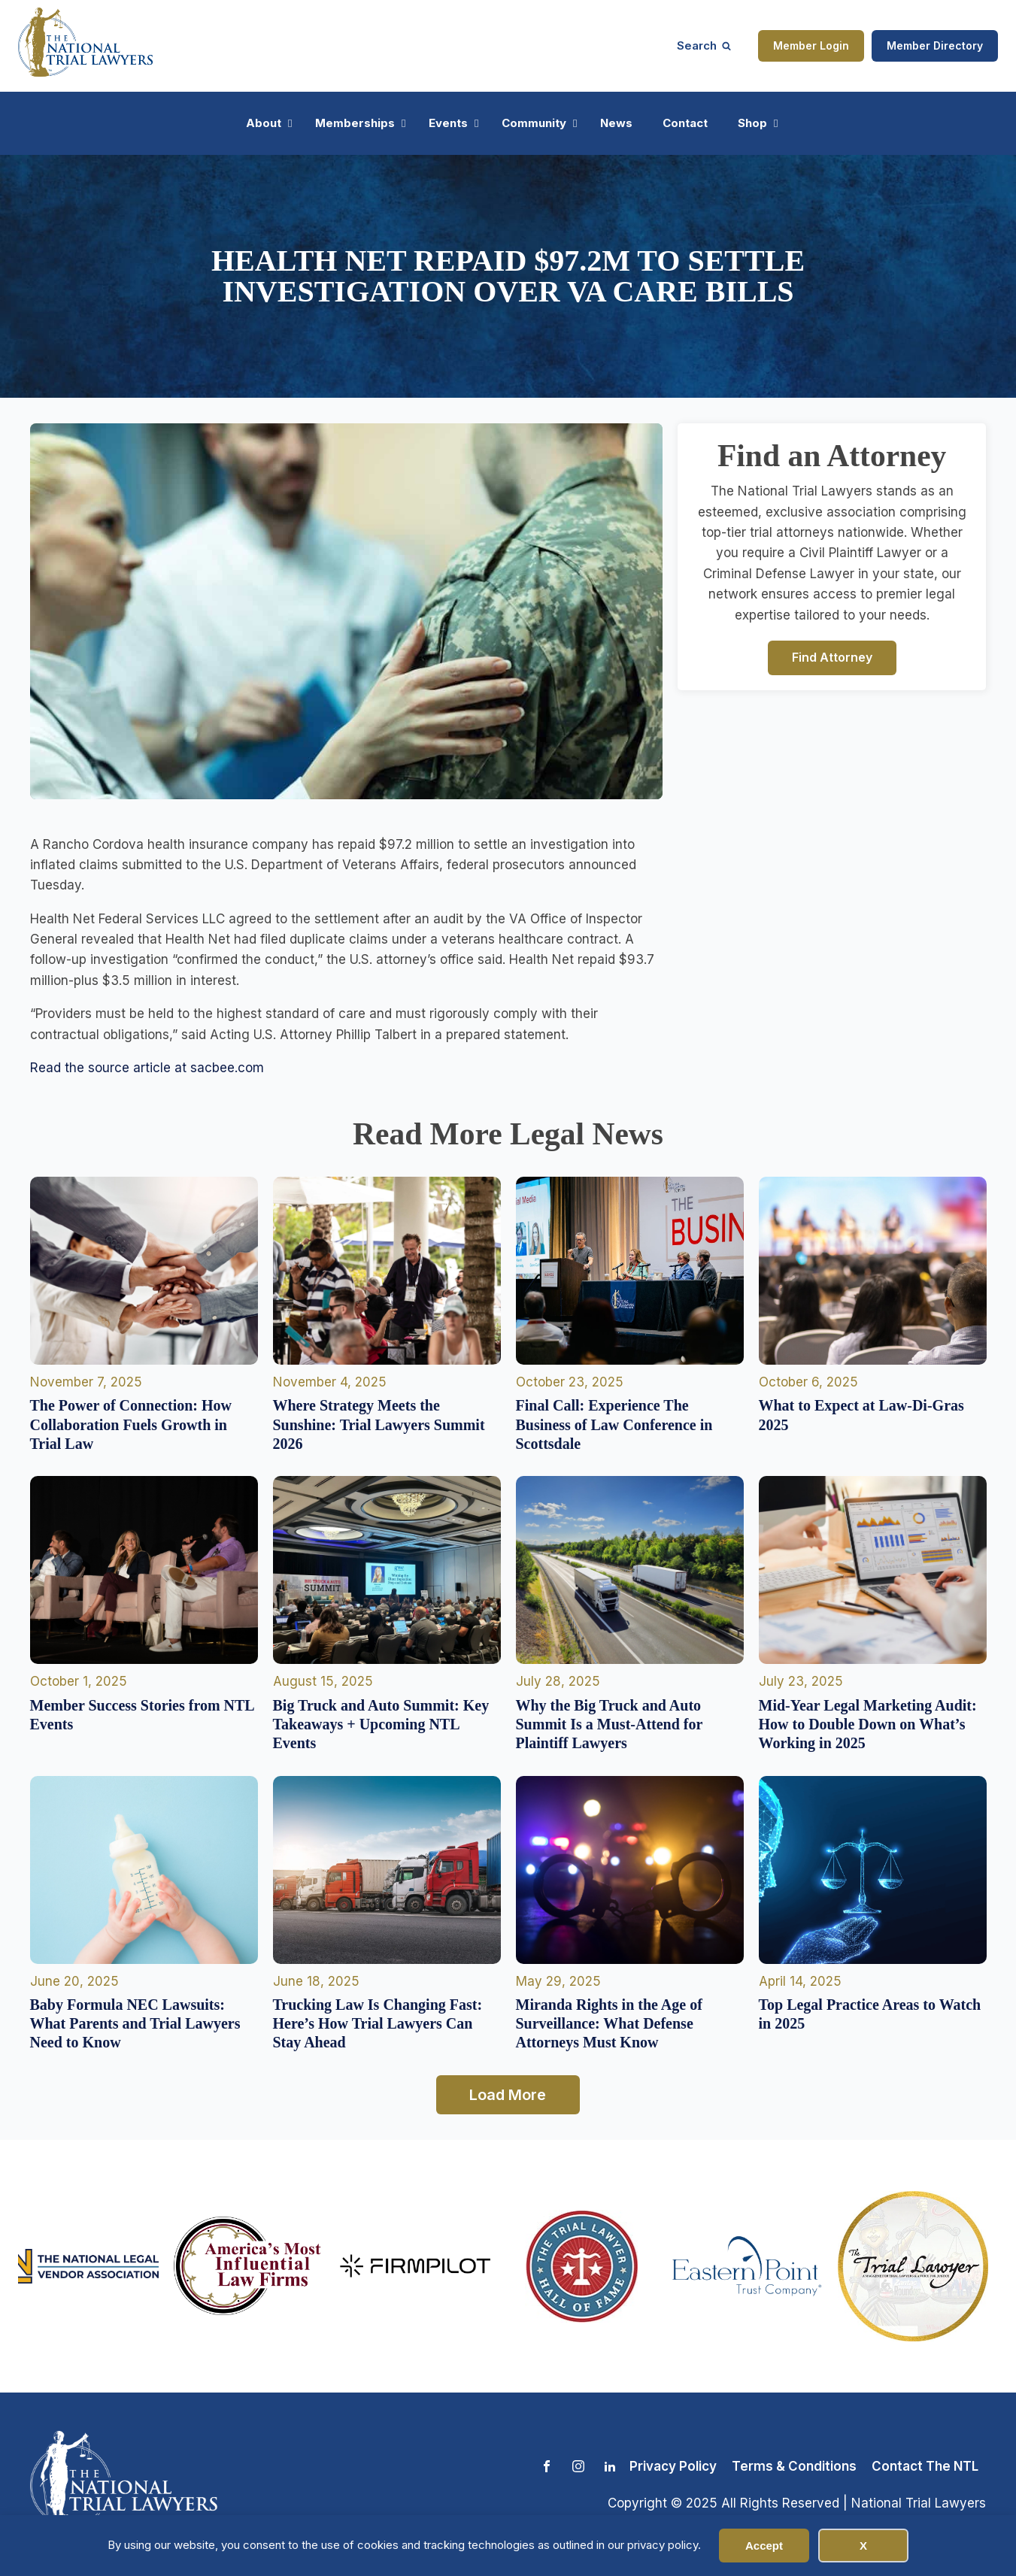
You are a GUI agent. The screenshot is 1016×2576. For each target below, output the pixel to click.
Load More (507, 2095)
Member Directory (935, 45)
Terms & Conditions (794, 2466)
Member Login (811, 45)
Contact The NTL (925, 2466)
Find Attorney (832, 657)
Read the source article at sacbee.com (147, 1067)
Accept (764, 2545)
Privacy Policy (673, 2466)
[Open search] (703, 45)
